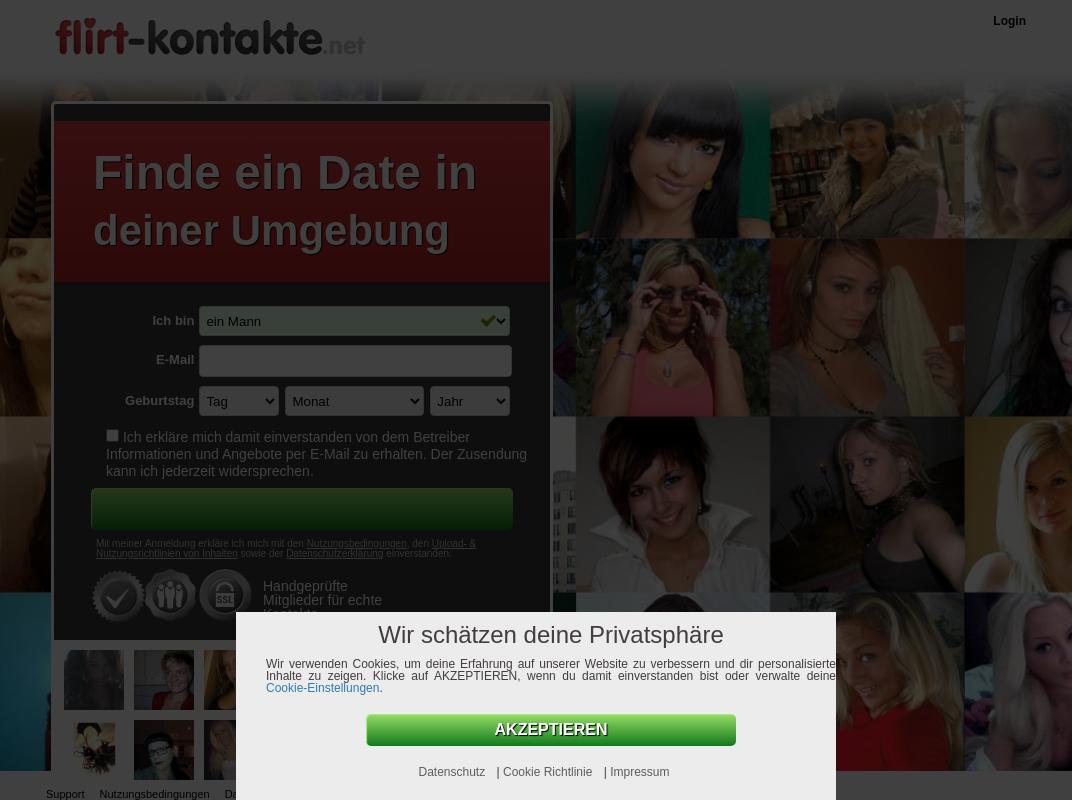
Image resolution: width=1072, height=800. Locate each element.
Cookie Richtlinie (549, 772)
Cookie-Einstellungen (322, 688)
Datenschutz (453, 772)
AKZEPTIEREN (551, 729)
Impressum (639, 772)
